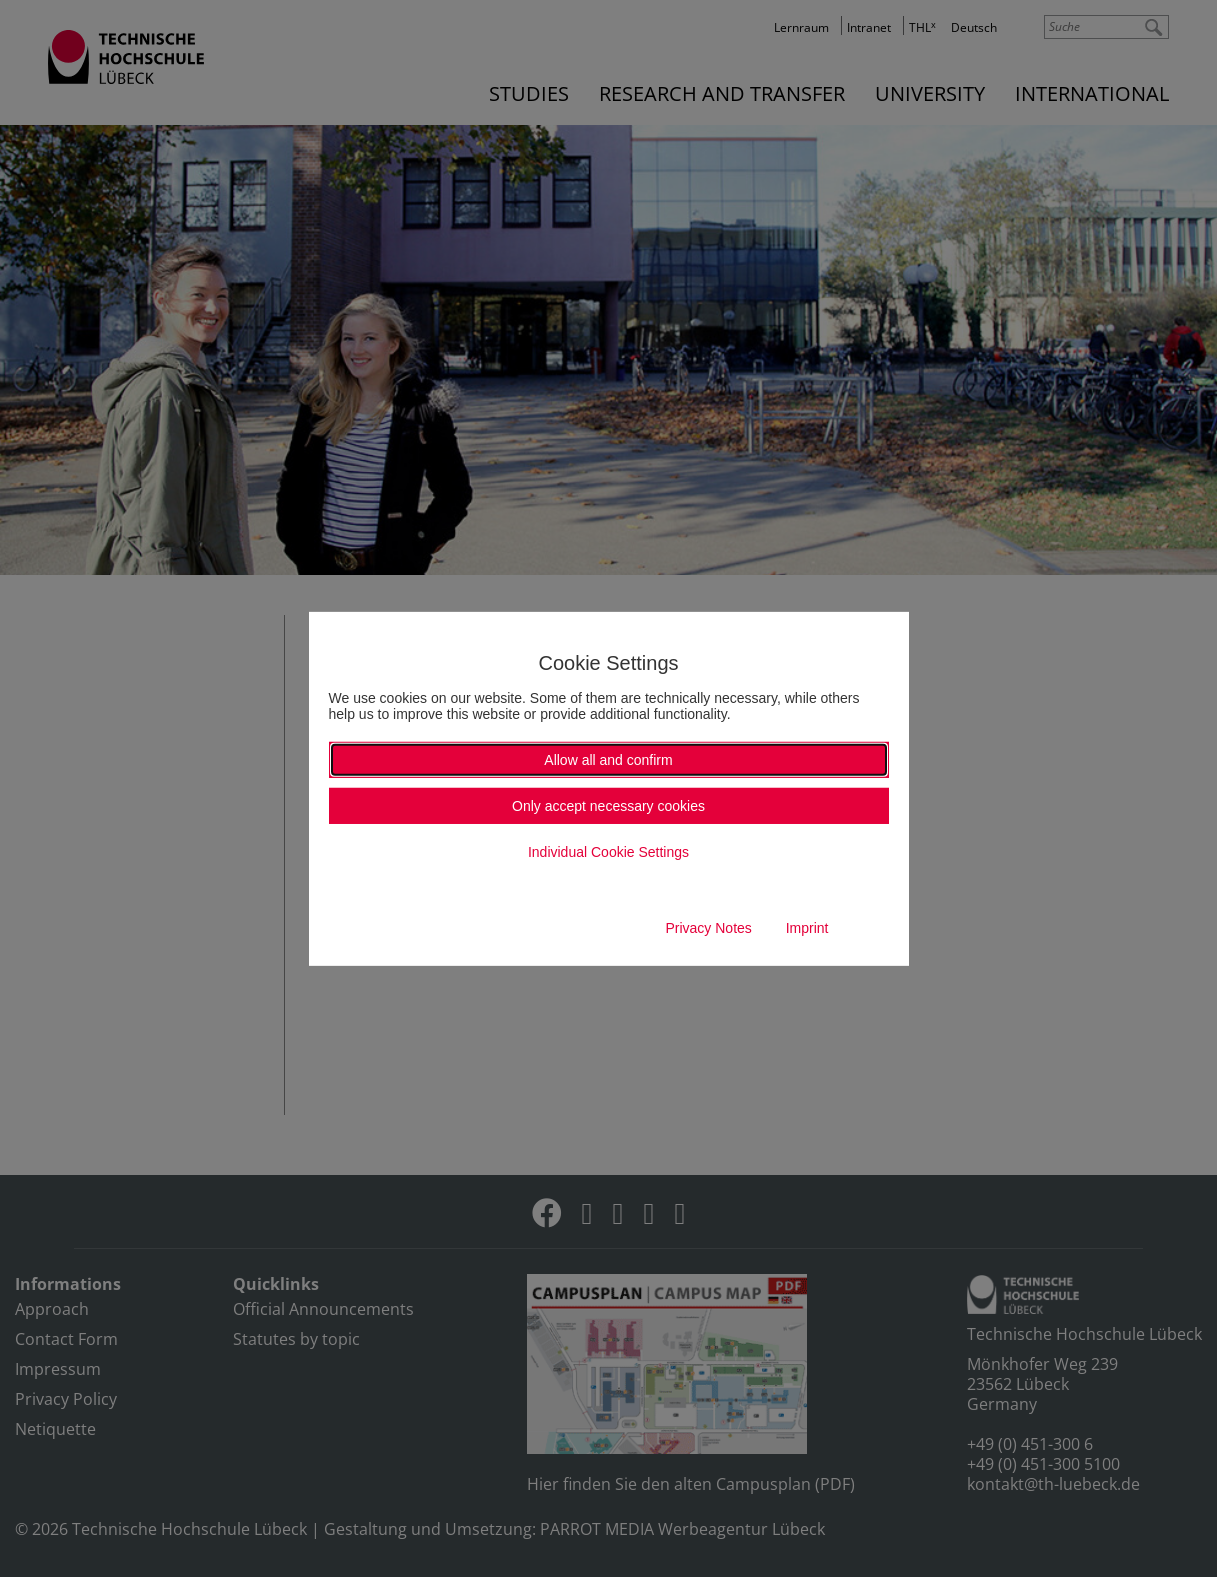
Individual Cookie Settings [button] (608, 852)
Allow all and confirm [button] (608, 760)
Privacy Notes (708, 928)
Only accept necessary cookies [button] (608, 806)
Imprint (807, 928)
